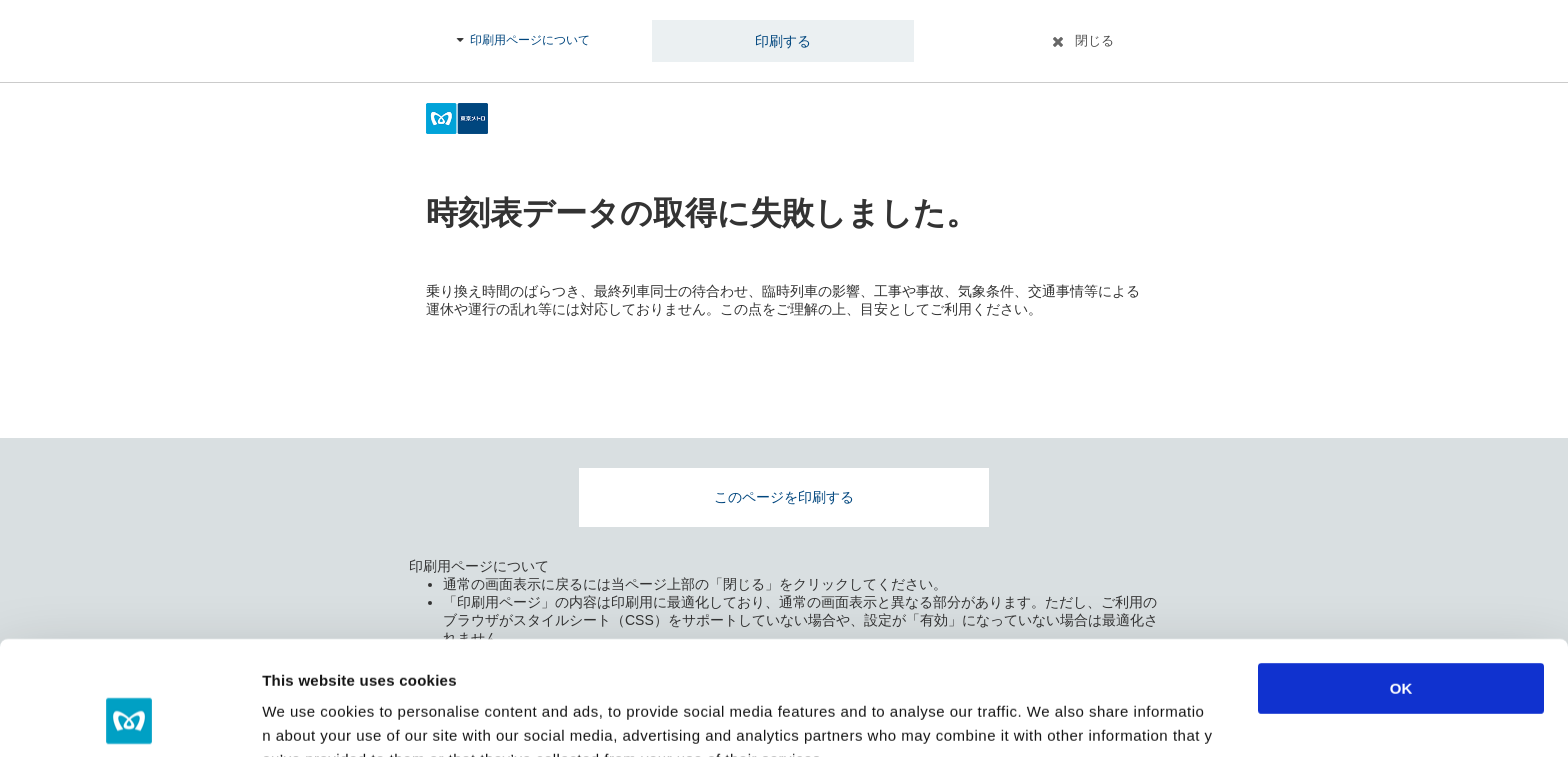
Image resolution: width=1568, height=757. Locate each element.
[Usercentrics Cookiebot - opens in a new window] (129, 718)
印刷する (783, 41)
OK (1401, 581)
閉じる (1094, 40)
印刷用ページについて (530, 40)
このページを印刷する (784, 497)
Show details (1049, 717)
